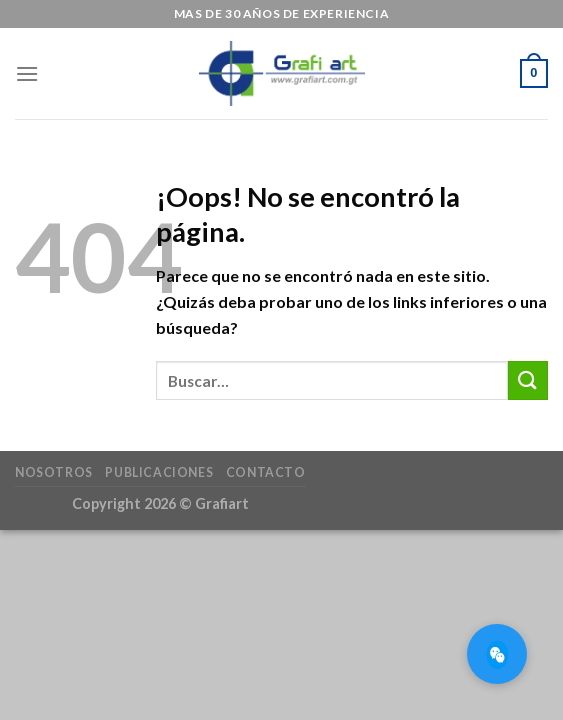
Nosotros (54, 472)
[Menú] (27, 73)
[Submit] (528, 380)
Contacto (266, 472)
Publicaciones (159, 472)
